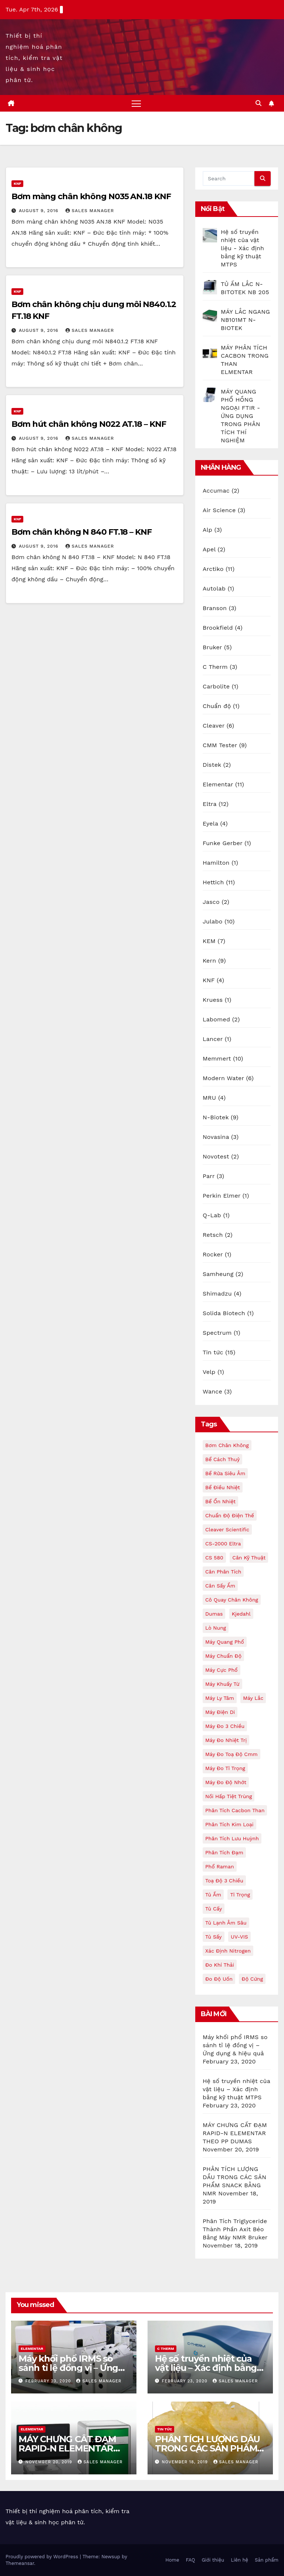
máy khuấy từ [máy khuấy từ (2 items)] (222, 1684)
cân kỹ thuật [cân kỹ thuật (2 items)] (249, 1558)
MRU (209, 1097)
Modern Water (223, 1078)
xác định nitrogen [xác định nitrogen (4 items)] (228, 1951)
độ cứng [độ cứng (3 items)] (252, 1979)
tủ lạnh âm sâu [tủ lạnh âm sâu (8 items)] (226, 1923)
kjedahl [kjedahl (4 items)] (241, 1614)
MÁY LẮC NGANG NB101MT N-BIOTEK (245, 319)
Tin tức (213, 1352)
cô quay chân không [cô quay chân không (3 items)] (231, 1600)
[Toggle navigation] (136, 103)
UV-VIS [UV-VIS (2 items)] (239, 1937)
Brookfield (218, 627)
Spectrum (217, 1332)
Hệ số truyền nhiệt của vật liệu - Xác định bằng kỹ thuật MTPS (242, 248)
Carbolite (216, 686)
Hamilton (216, 862)
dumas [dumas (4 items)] (214, 1614)
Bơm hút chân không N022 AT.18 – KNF (88, 424)
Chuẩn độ (217, 705)
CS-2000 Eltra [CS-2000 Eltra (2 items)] (223, 1543)
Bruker (212, 647)
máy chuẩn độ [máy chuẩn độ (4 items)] (223, 1656)
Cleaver (213, 725)
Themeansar (20, 2563)
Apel (209, 549)
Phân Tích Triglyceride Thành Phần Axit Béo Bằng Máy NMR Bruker (235, 2229)
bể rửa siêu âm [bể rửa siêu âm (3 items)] (225, 1473)
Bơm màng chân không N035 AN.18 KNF (91, 196)
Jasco (211, 901)
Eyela (210, 823)
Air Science (219, 510)
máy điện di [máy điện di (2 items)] (220, 1712)
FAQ (190, 2560)
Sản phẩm (266, 2560)
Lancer (213, 1038)
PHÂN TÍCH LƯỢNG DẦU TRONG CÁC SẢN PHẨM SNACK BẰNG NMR (207, 2448)
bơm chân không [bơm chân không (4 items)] (227, 1445)
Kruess (213, 999)
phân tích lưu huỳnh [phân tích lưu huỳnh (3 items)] (232, 1838)
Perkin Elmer (221, 1195)
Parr (208, 1176)
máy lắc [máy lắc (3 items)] (253, 1698)
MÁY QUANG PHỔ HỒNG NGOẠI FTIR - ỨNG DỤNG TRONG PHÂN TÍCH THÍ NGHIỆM (240, 416)
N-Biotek (216, 1117)
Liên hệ (239, 2560)
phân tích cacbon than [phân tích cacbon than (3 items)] (234, 1810)
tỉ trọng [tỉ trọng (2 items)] (240, 1895)
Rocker (213, 1254)
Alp (207, 529)
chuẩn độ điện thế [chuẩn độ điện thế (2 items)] (229, 1515)
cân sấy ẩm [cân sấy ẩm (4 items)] (220, 1586)
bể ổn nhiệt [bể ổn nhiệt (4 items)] (220, 1501)
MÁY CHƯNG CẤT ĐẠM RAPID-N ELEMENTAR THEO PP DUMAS (235, 2133)
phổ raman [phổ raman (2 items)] (219, 1866)
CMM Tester (220, 745)
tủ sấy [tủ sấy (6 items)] (213, 1937)
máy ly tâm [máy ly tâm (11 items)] (219, 1698)
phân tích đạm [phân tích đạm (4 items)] (224, 1852)
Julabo (213, 921)
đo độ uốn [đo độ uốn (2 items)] (219, 1979)
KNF (17, 183)
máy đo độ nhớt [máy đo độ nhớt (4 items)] (225, 1782)
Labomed (216, 1019)
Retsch (213, 1234)
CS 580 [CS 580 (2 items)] (214, 1558)
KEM (209, 941)
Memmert (217, 1058)
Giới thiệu (213, 2560)
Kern (209, 960)
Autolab (214, 588)
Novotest (216, 1156)
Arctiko (213, 568)
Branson (215, 608)
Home (172, 2560)
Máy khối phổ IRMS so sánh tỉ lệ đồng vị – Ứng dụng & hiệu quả (235, 2045)
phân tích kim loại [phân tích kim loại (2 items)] (229, 1824)
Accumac (216, 490)
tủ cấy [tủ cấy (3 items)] (213, 1909)
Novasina (216, 1136)
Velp (209, 1371)
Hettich (213, 882)
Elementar (218, 784)
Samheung (218, 1273)
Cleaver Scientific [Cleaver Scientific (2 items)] (227, 1529)
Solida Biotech (224, 1313)
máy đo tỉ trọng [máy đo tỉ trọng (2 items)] (225, 1768)
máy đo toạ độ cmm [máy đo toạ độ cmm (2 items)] (231, 1754)
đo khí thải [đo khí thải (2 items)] (219, 1965)
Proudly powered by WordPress (43, 2556)
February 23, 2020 (49, 2381)
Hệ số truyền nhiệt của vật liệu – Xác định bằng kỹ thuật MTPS (236, 2089)
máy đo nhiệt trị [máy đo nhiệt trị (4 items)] (226, 1740)
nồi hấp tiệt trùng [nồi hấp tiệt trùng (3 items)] (228, 1796)
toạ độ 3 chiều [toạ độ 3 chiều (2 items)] (224, 1880)
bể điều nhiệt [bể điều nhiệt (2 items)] (222, 1487)
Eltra (209, 803)
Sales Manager (89, 210)
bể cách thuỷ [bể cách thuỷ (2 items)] (222, 1459)
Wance (212, 1391)
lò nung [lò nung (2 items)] (215, 1628)
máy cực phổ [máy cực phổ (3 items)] (221, 1670)
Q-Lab (212, 1215)
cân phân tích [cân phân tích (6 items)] (223, 1572)
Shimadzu (217, 1293)
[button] (258, 103)
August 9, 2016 (39, 210)
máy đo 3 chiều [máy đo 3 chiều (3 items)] (224, 1726)
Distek (212, 764)
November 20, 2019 (50, 2462)
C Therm (215, 666)
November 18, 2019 (186, 2462)
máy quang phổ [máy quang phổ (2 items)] (224, 1642)
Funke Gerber (223, 843)
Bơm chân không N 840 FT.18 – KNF (81, 532)
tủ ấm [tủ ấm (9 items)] (213, 1895)
